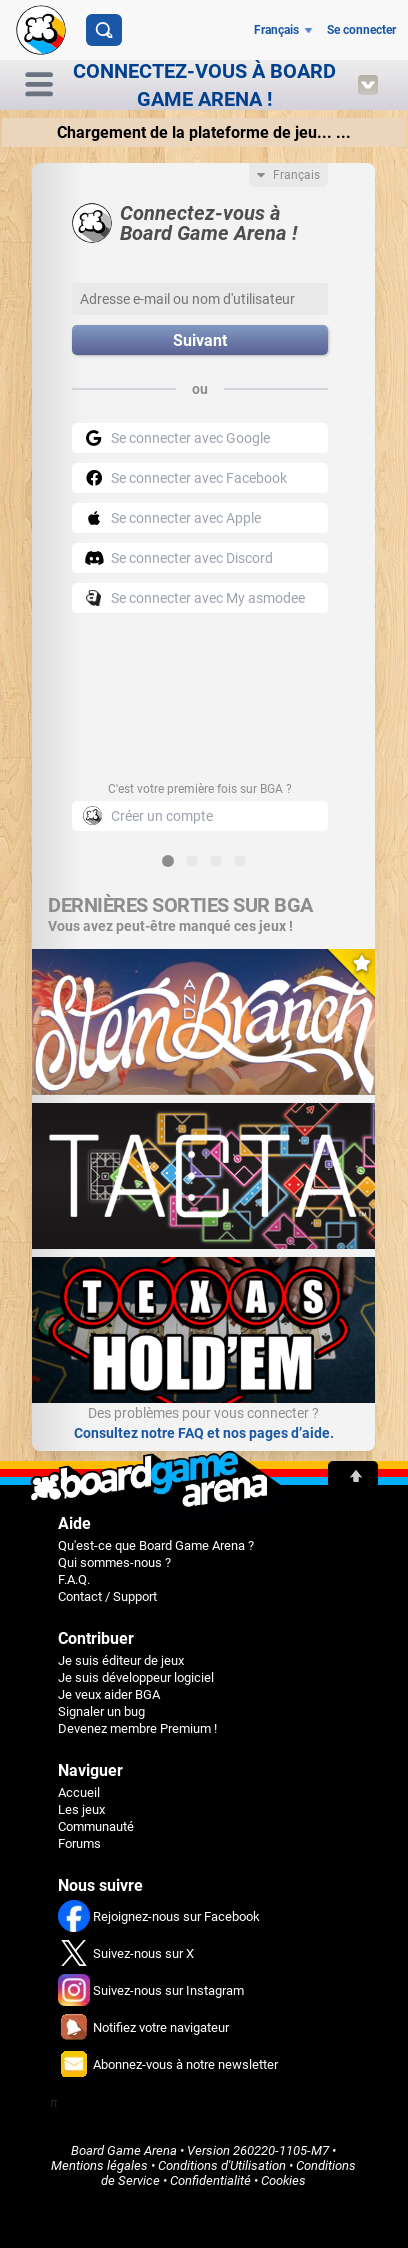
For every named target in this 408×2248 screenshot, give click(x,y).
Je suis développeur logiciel (136, 1677)
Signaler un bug (101, 1711)
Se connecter (361, 30)
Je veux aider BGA (109, 1694)
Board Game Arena (124, 2150)
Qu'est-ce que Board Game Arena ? (156, 1545)
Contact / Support (107, 1596)
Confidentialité (210, 2180)
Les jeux (81, 1809)
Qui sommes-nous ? (114, 1562)
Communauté (96, 1826)
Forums (79, 1843)
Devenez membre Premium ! (137, 1728)
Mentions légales (99, 2165)
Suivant (200, 340)
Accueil (79, 1792)
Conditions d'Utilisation (222, 2165)
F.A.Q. (74, 1579)
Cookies (283, 2180)
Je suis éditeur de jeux (121, 1660)
